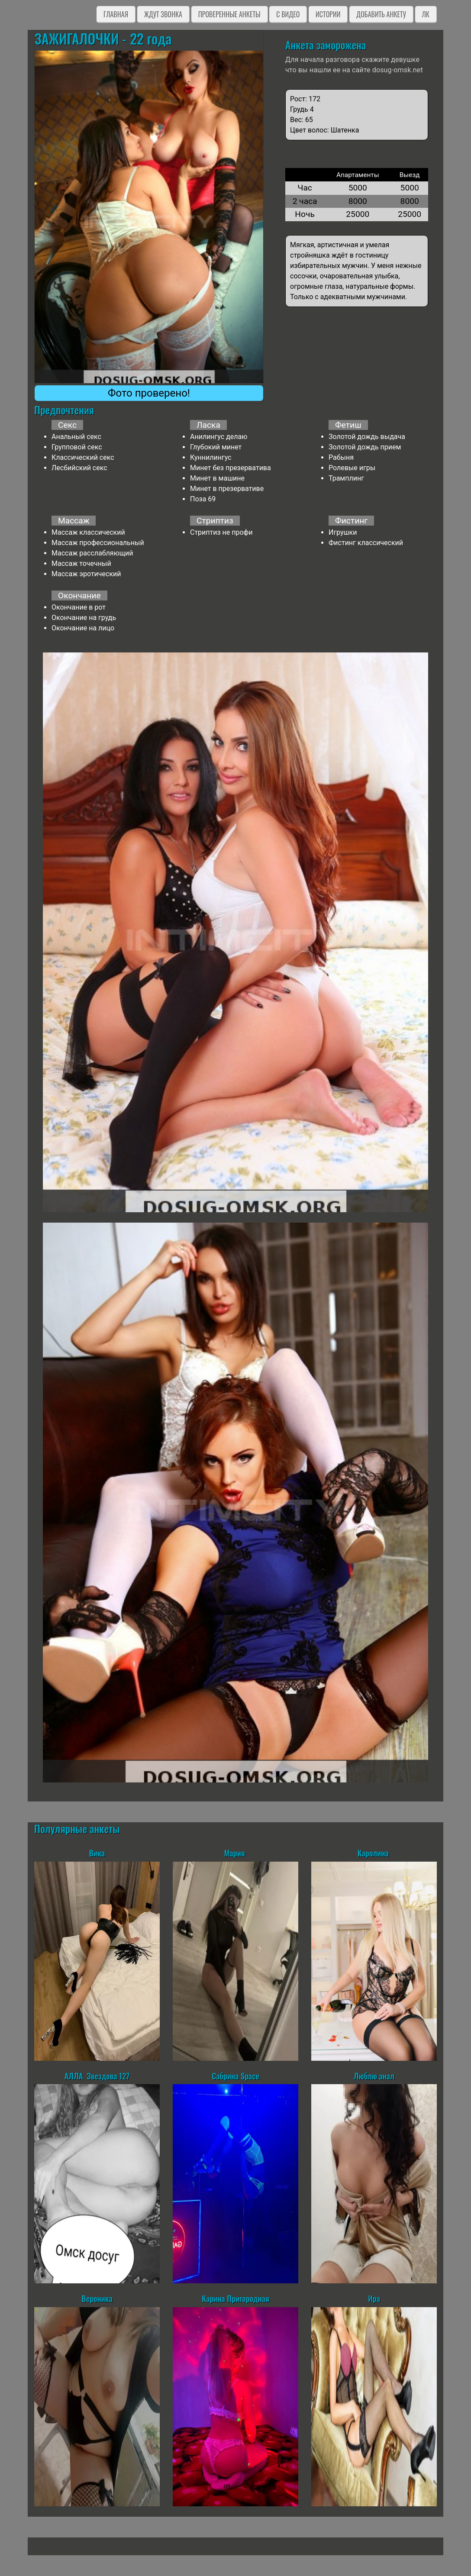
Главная (115, 14)
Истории (328, 14)
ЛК (425, 14)
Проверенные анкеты (229, 14)
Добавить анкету (381, 14)
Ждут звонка (163, 14)
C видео (288, 14)
